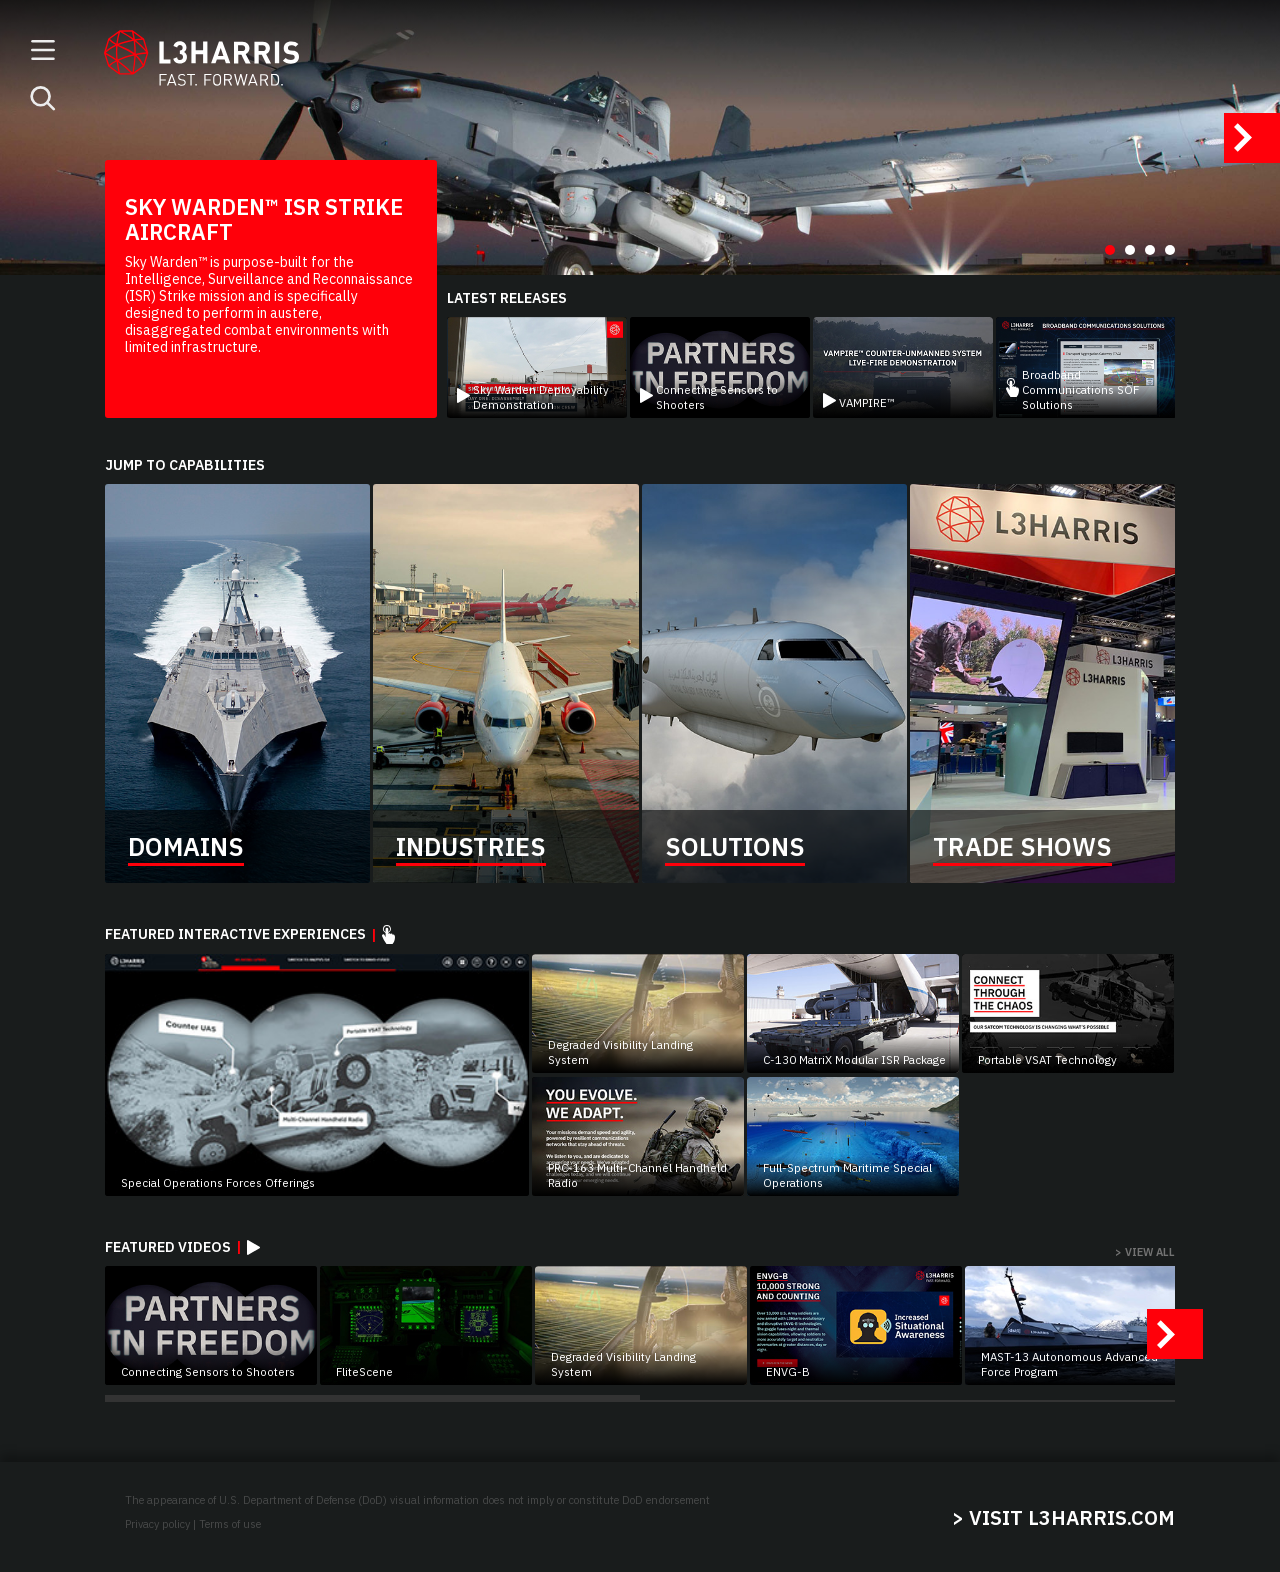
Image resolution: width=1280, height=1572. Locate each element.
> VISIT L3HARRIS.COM (1063, 1517)
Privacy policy (157, 1524)
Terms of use (230, 1524)
